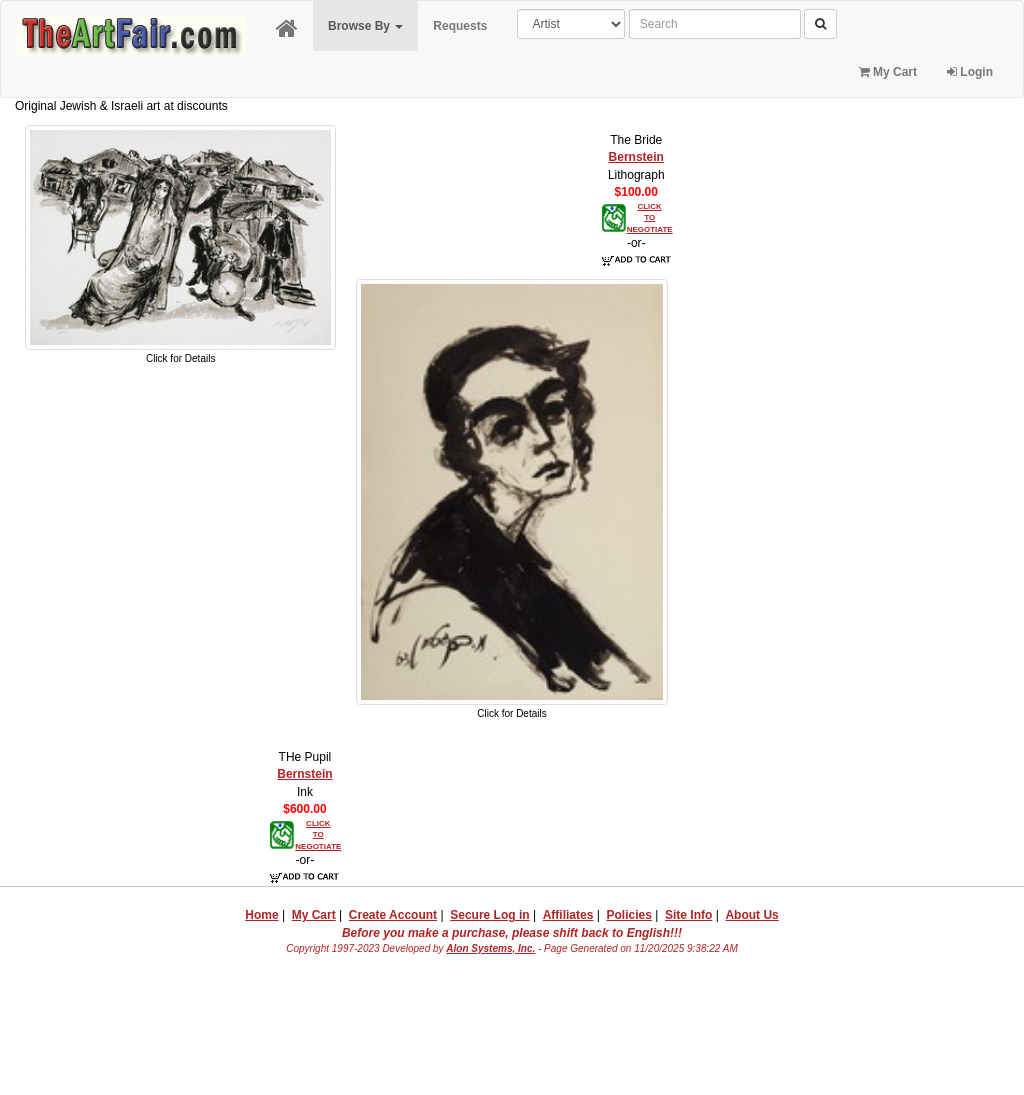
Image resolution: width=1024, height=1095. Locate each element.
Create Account (393, 915)
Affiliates (568, 915)
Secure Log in (489, 915)
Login (970, 72)
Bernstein (636, 157)
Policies (629, 915)
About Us (751, 915)
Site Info (688, 915)
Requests (460, 26)
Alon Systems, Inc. (490, 948)
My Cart (888, 72)
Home (261, 915)
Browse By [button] (365, 26)
